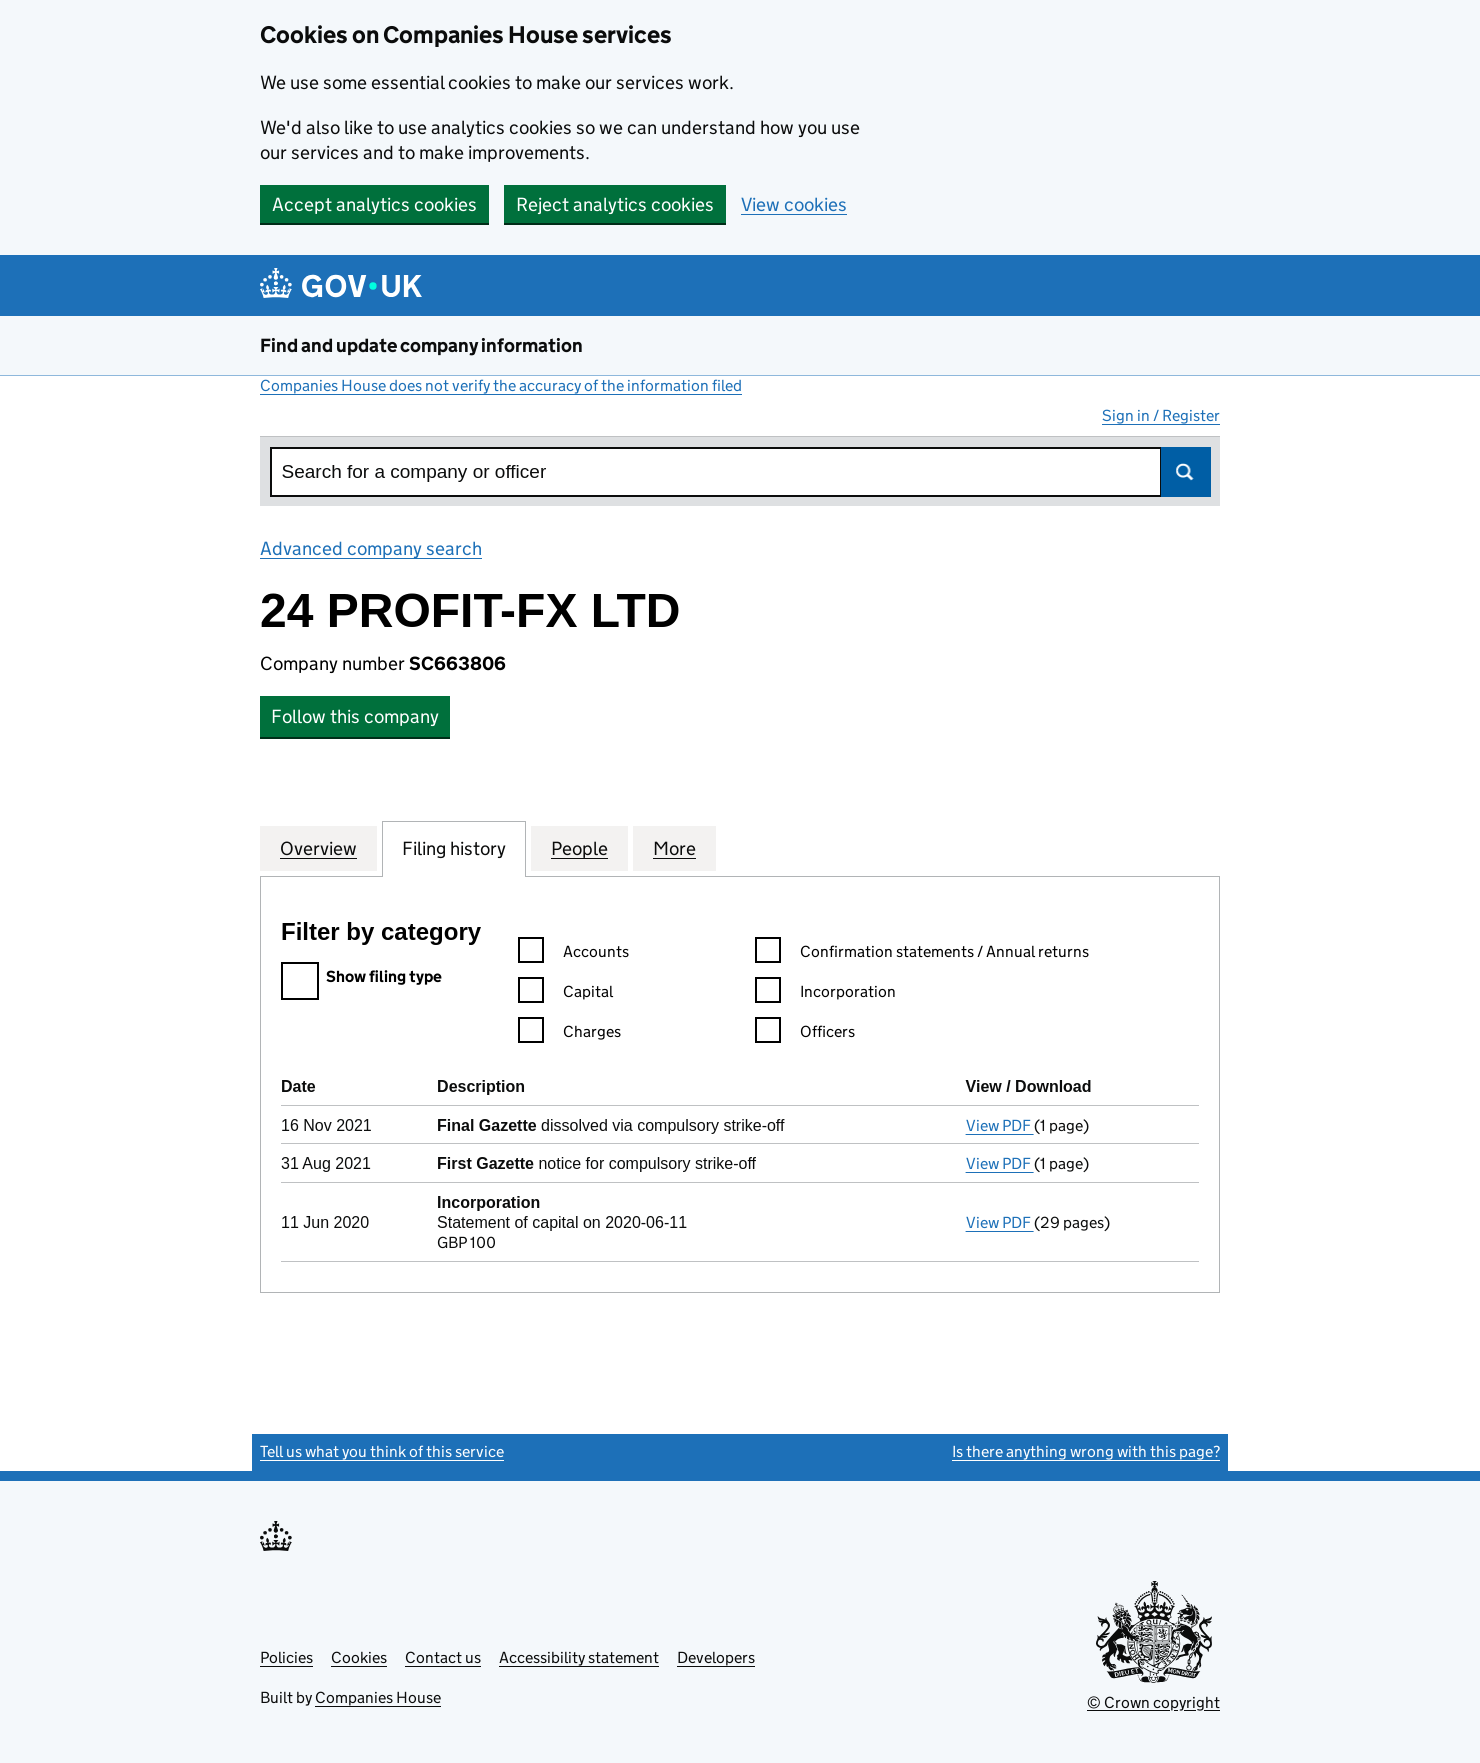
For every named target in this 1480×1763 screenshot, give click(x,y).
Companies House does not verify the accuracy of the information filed (501, 385)
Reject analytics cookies (615, 204)
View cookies (794, 204)
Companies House (378, 1697)
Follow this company (355, 716)
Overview (318, 848)
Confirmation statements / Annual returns (922, 954)
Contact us (443, 1657)
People (579, 848)
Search (1186, 472)
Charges (569, 1034)
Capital (565, 994)
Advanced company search (371, 548)
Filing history (454, 848)
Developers (716, 1657)
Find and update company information (421, 345)
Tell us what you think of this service (382, 1451)
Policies (286, 1657)
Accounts (573, 954)
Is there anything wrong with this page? (1086, 1451)
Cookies (359, 1657)
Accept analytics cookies (374, 204)
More (674, 848)
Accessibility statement (579, 1657)
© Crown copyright (1153, 1702)
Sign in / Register (1161, 415)
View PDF (1000, 1125)
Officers (805, 1034)
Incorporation (825, 994)
